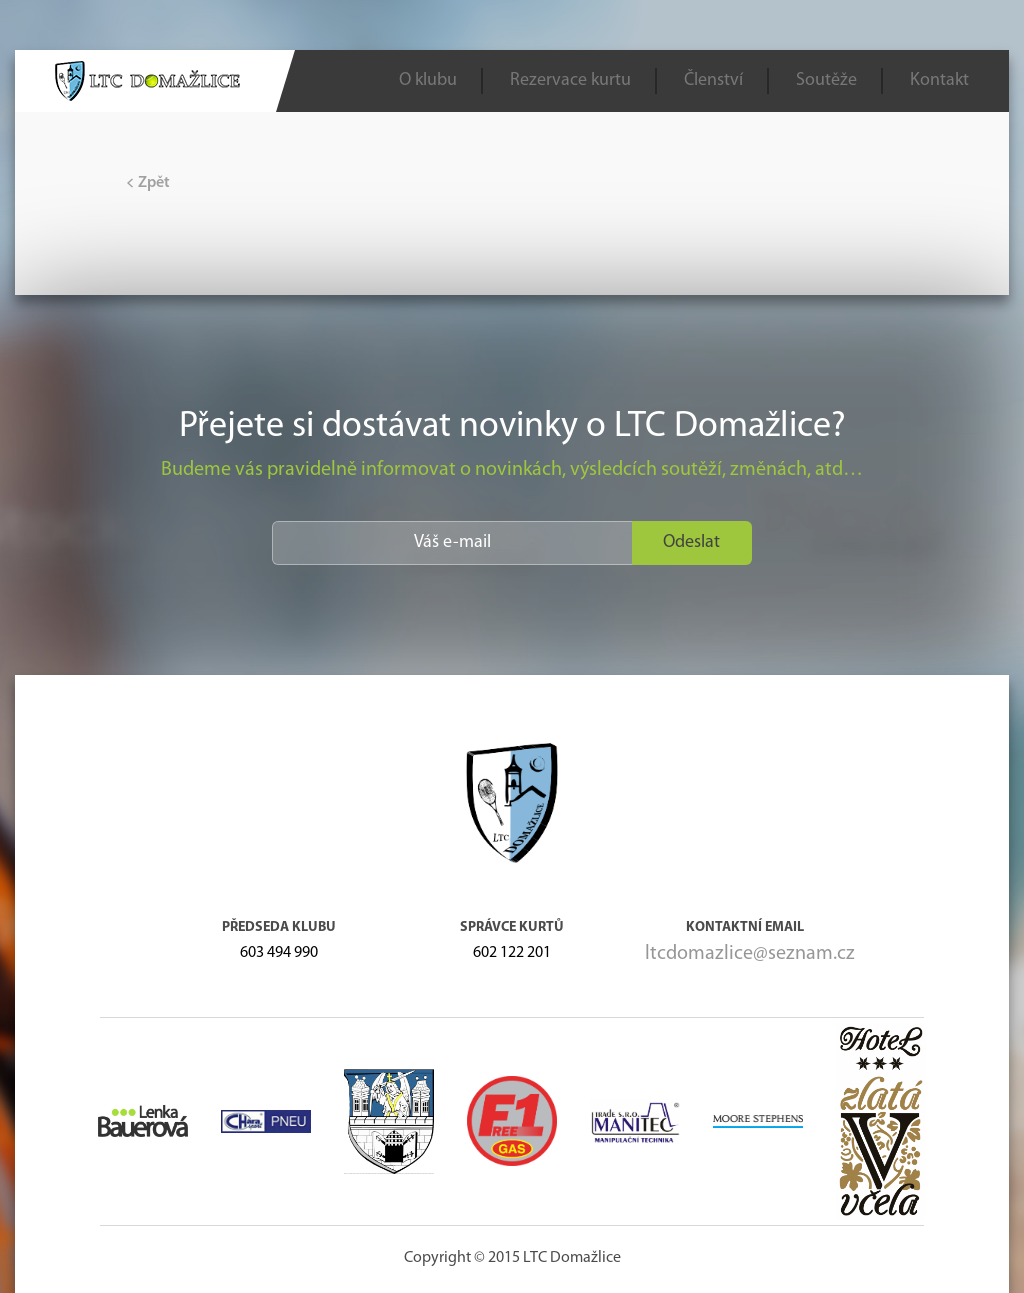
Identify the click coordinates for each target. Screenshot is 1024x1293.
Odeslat (691, 542)
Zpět (148, 183)
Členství (713, 80)
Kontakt (939, 80)
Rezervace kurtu (570, 80)
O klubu (428, 80)
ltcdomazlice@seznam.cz (750, 954)
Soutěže (826, 80)
